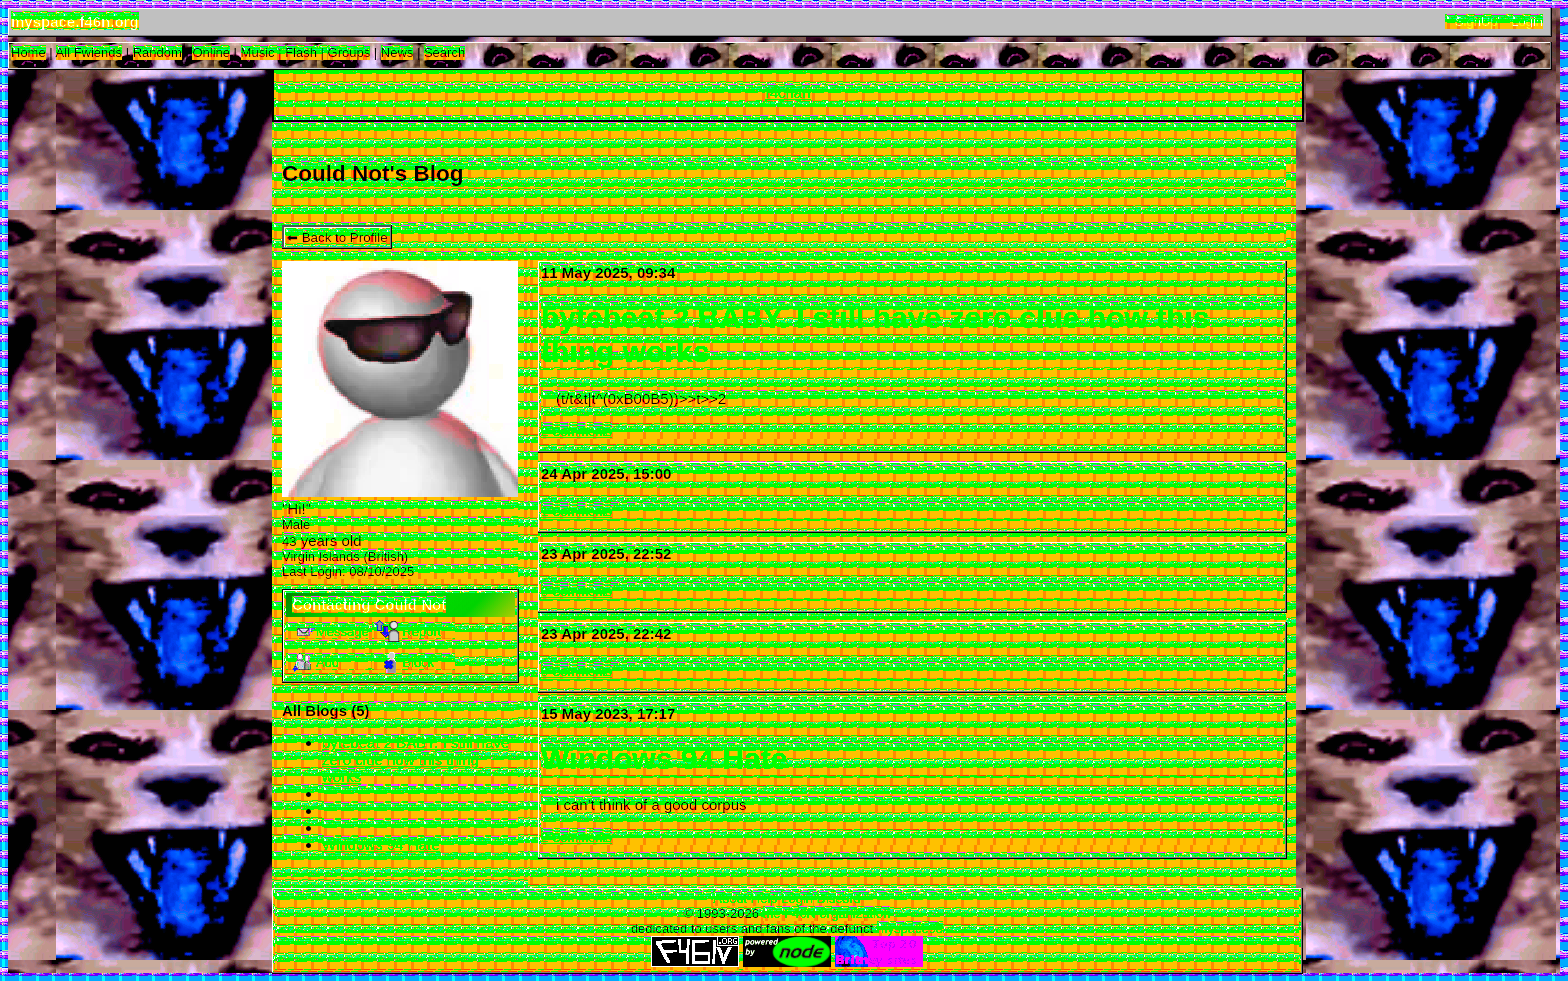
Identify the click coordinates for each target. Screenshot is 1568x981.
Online (211, 52)
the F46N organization (827, 913)
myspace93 (910, 928)
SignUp (1476, 21)
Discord (839, 898)
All (89, 52)
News (397, 52)
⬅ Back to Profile (337, 237)
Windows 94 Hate (381, 844)
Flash (301, 52)
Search (444, 52)
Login (1527, 21)
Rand (157, 52)
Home (28, 52)
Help (764, 898)
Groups (349, 52)
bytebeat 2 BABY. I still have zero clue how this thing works (415, 759)
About (730, 898)
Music (258, 52)
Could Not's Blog (373, 173)
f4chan (787, 92)
